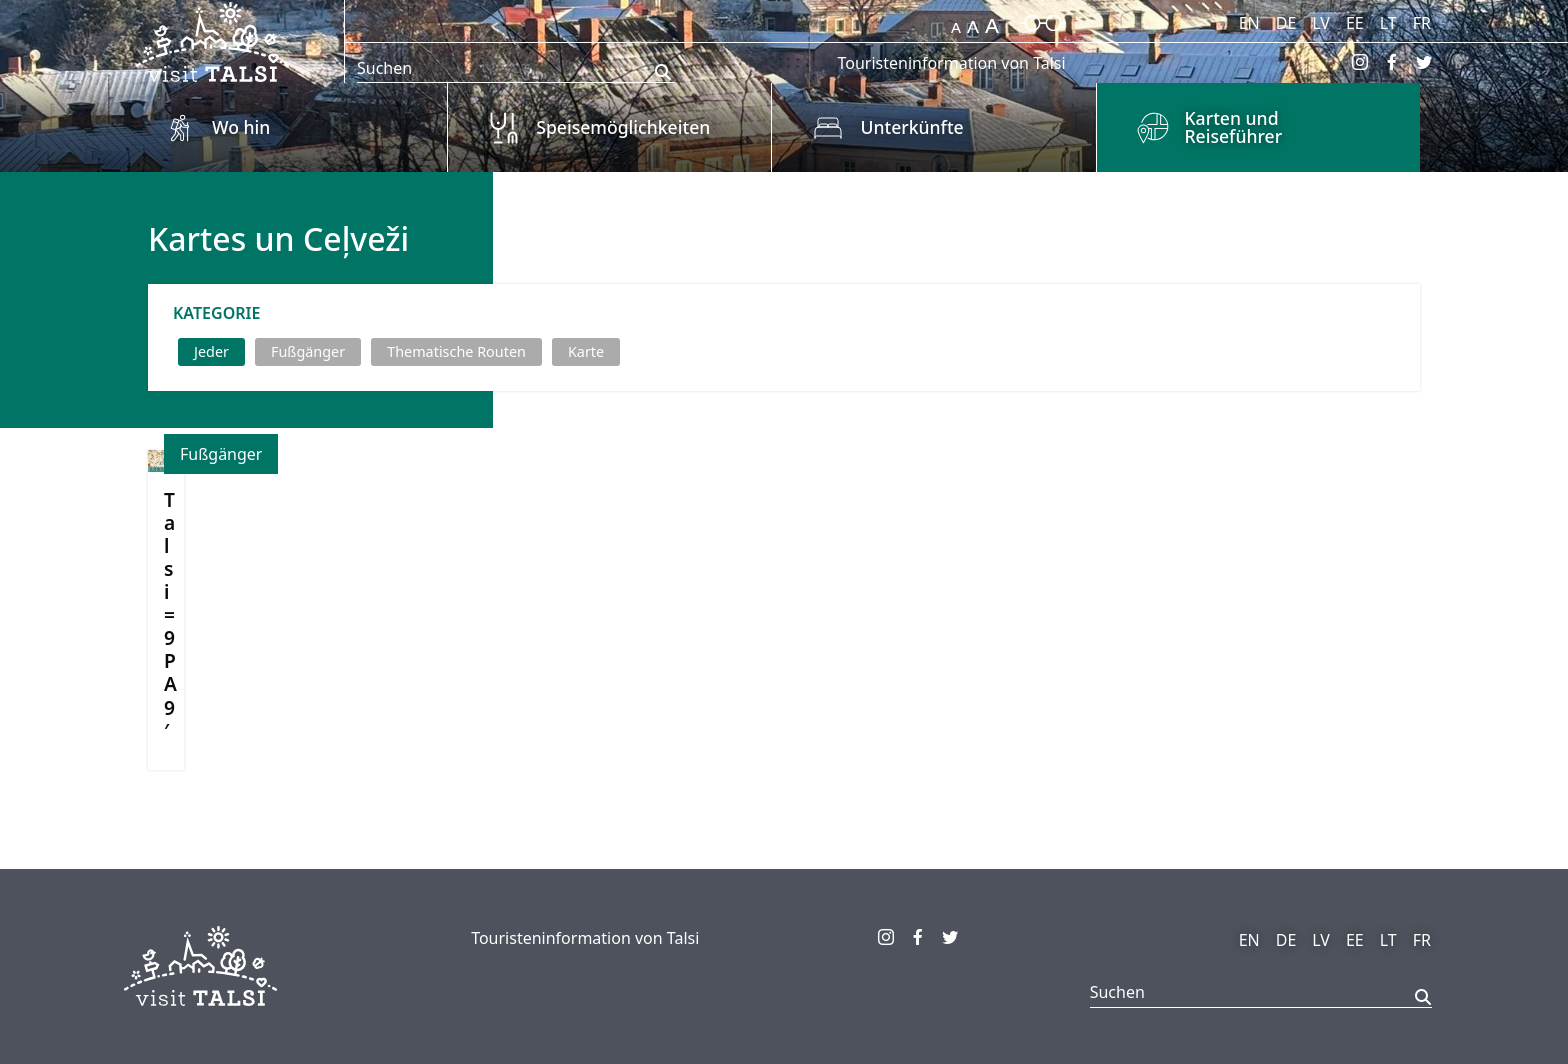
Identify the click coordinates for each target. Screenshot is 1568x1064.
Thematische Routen (456, 351)
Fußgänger (308, 351)
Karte (586, 351)
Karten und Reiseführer (1234, 127)
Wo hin (241, 127)
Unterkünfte (911, 127)
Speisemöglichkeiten (623, 127)
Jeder (211, 351)
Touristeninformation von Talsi (951, 63)
